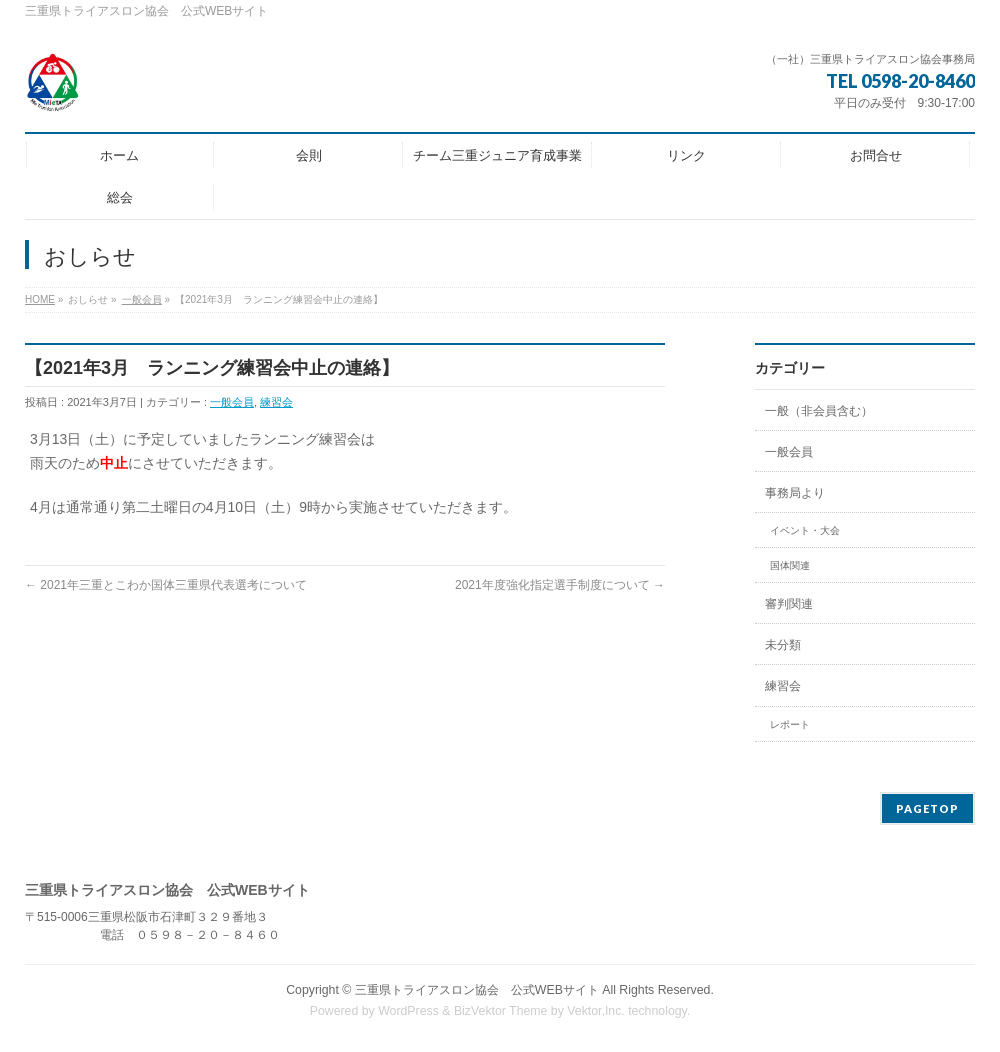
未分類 (783, 645)
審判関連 (789, 604)
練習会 (276, 402)
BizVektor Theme (501, 1011)
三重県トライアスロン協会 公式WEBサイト (477, 990)
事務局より (795, 493)
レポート (790, 724)
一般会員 (142, 299)
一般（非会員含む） (819, 411)
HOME (40, 299)
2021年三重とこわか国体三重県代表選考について (166, 585)
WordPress (408, 1011)
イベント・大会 (805, 530)
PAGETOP (927, 808)
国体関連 (790, 565)
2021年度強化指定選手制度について (560, 585)
